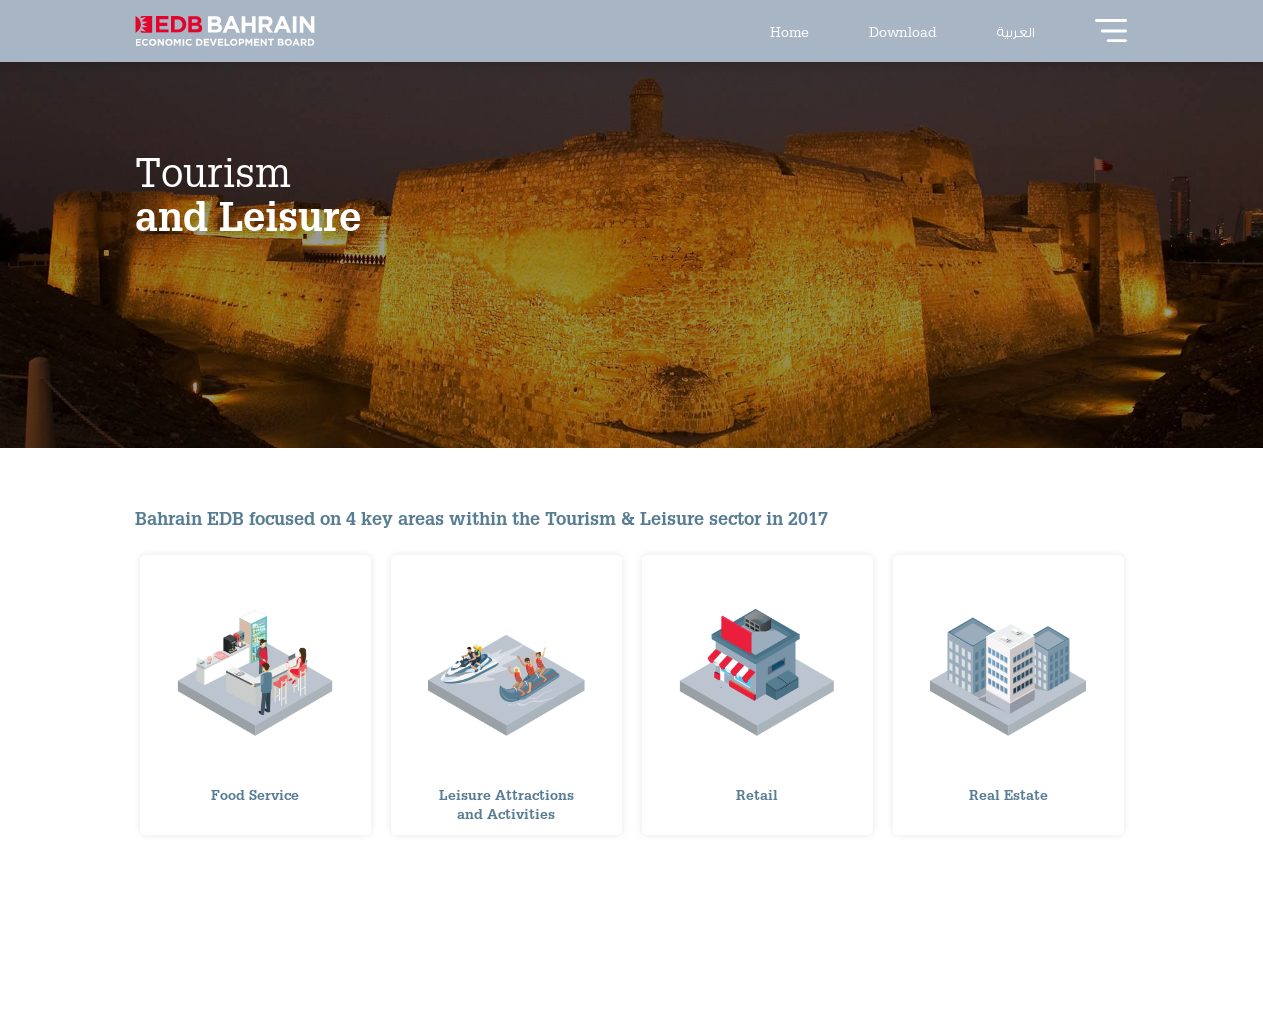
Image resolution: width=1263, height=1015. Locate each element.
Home (789, 32)
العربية (1016, 32)
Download (903, 32)
